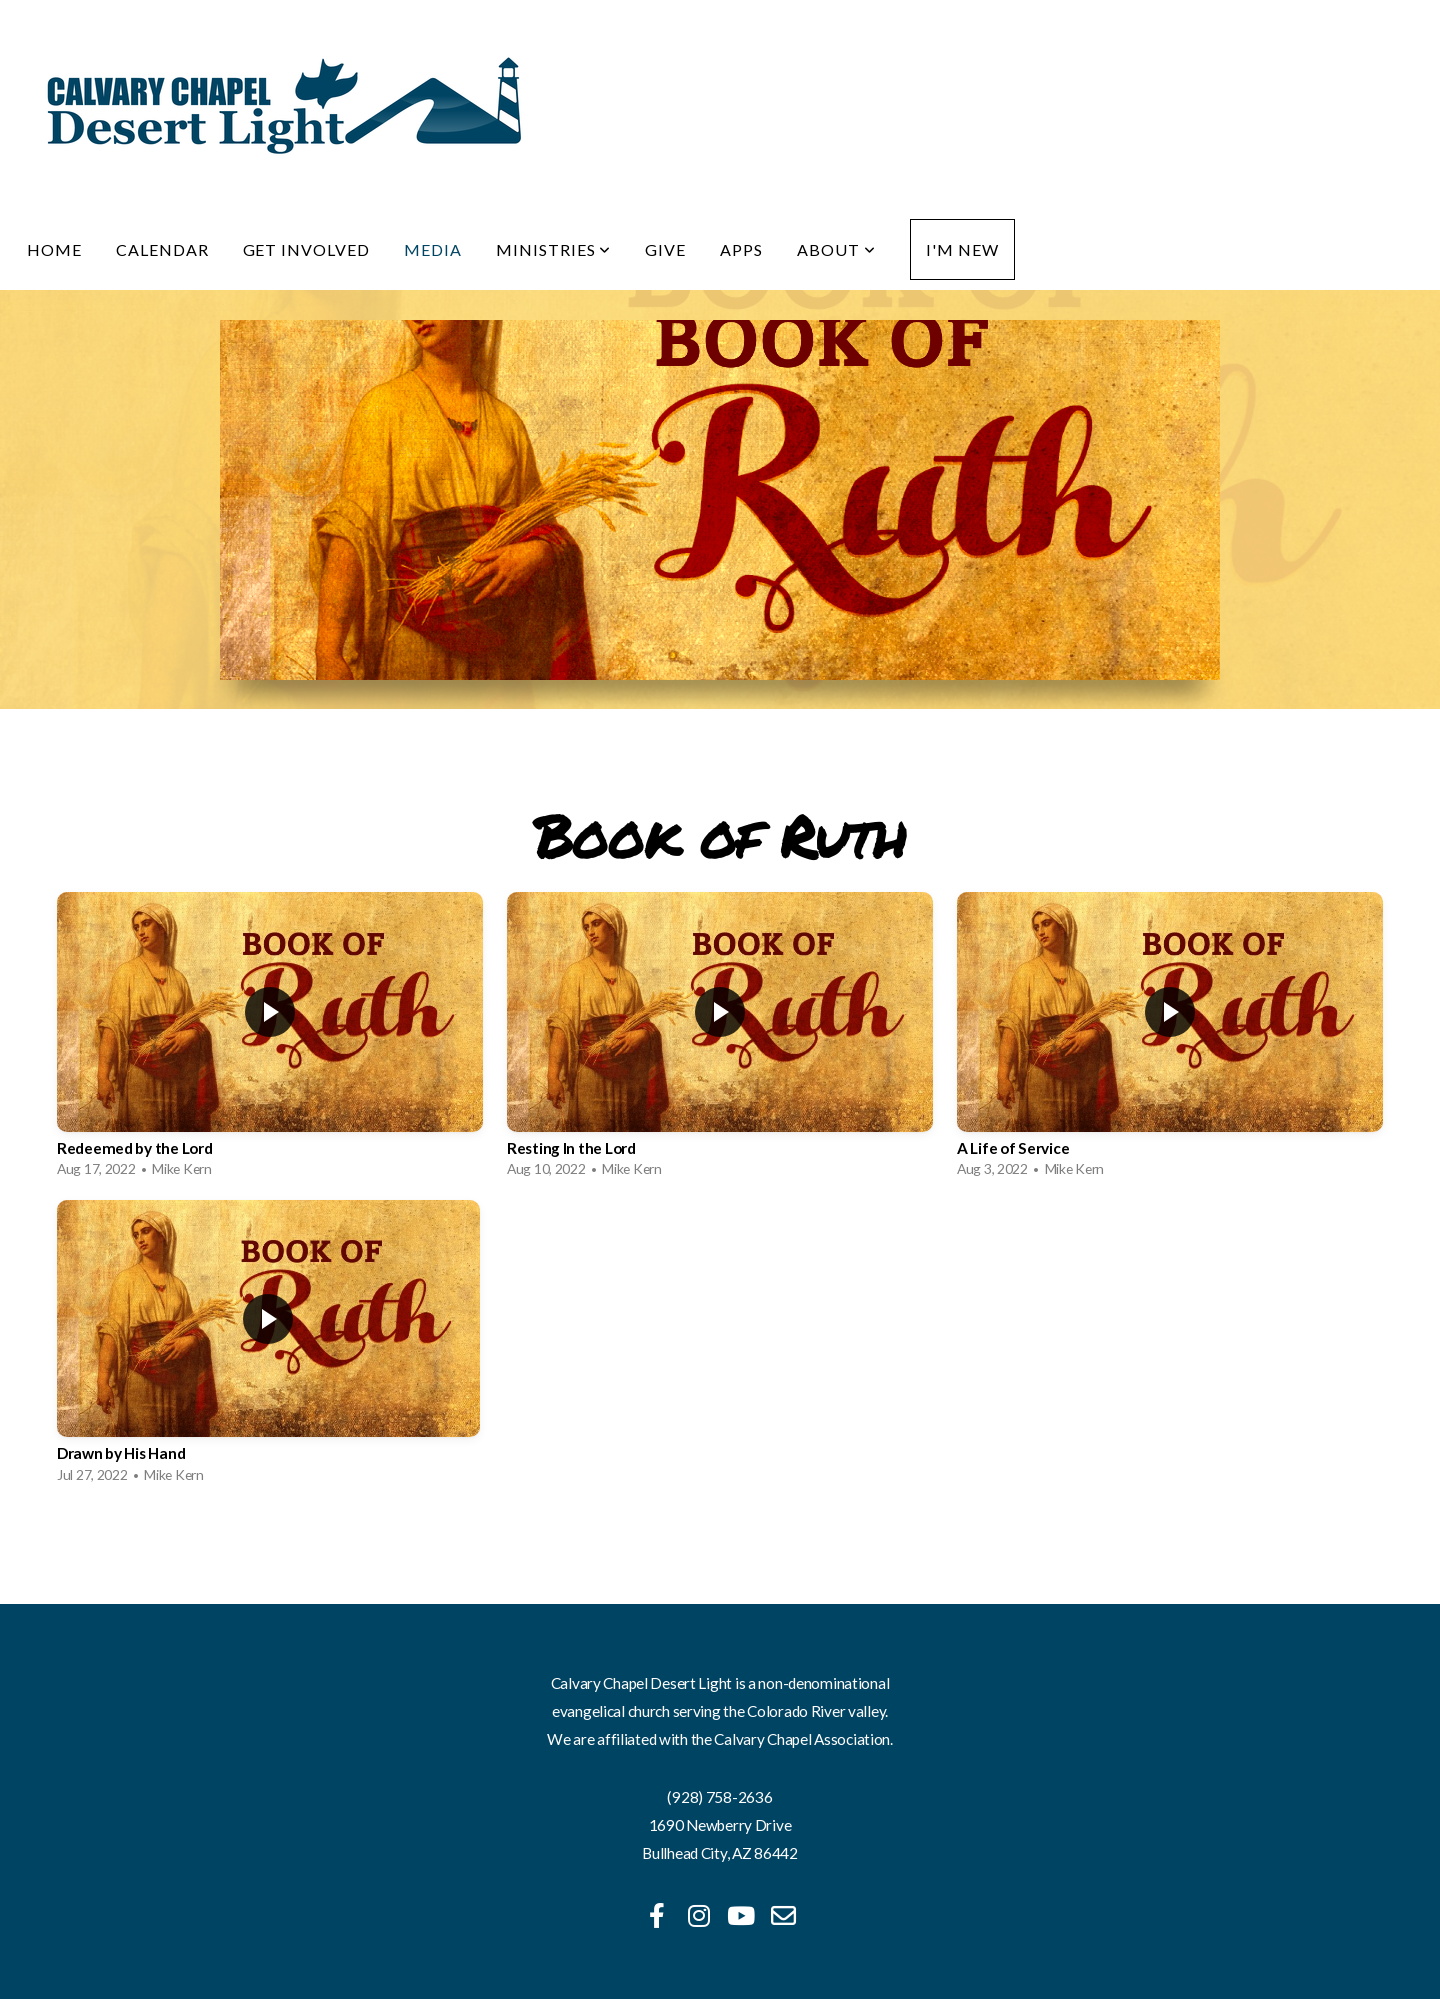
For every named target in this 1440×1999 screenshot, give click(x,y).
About (836, 249)
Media (433, 249)
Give (665, 249)
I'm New (962, 249)
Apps (741, 249)
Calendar (162, 249)
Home (54, 249)
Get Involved (307, 249)
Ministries (554, 249)
